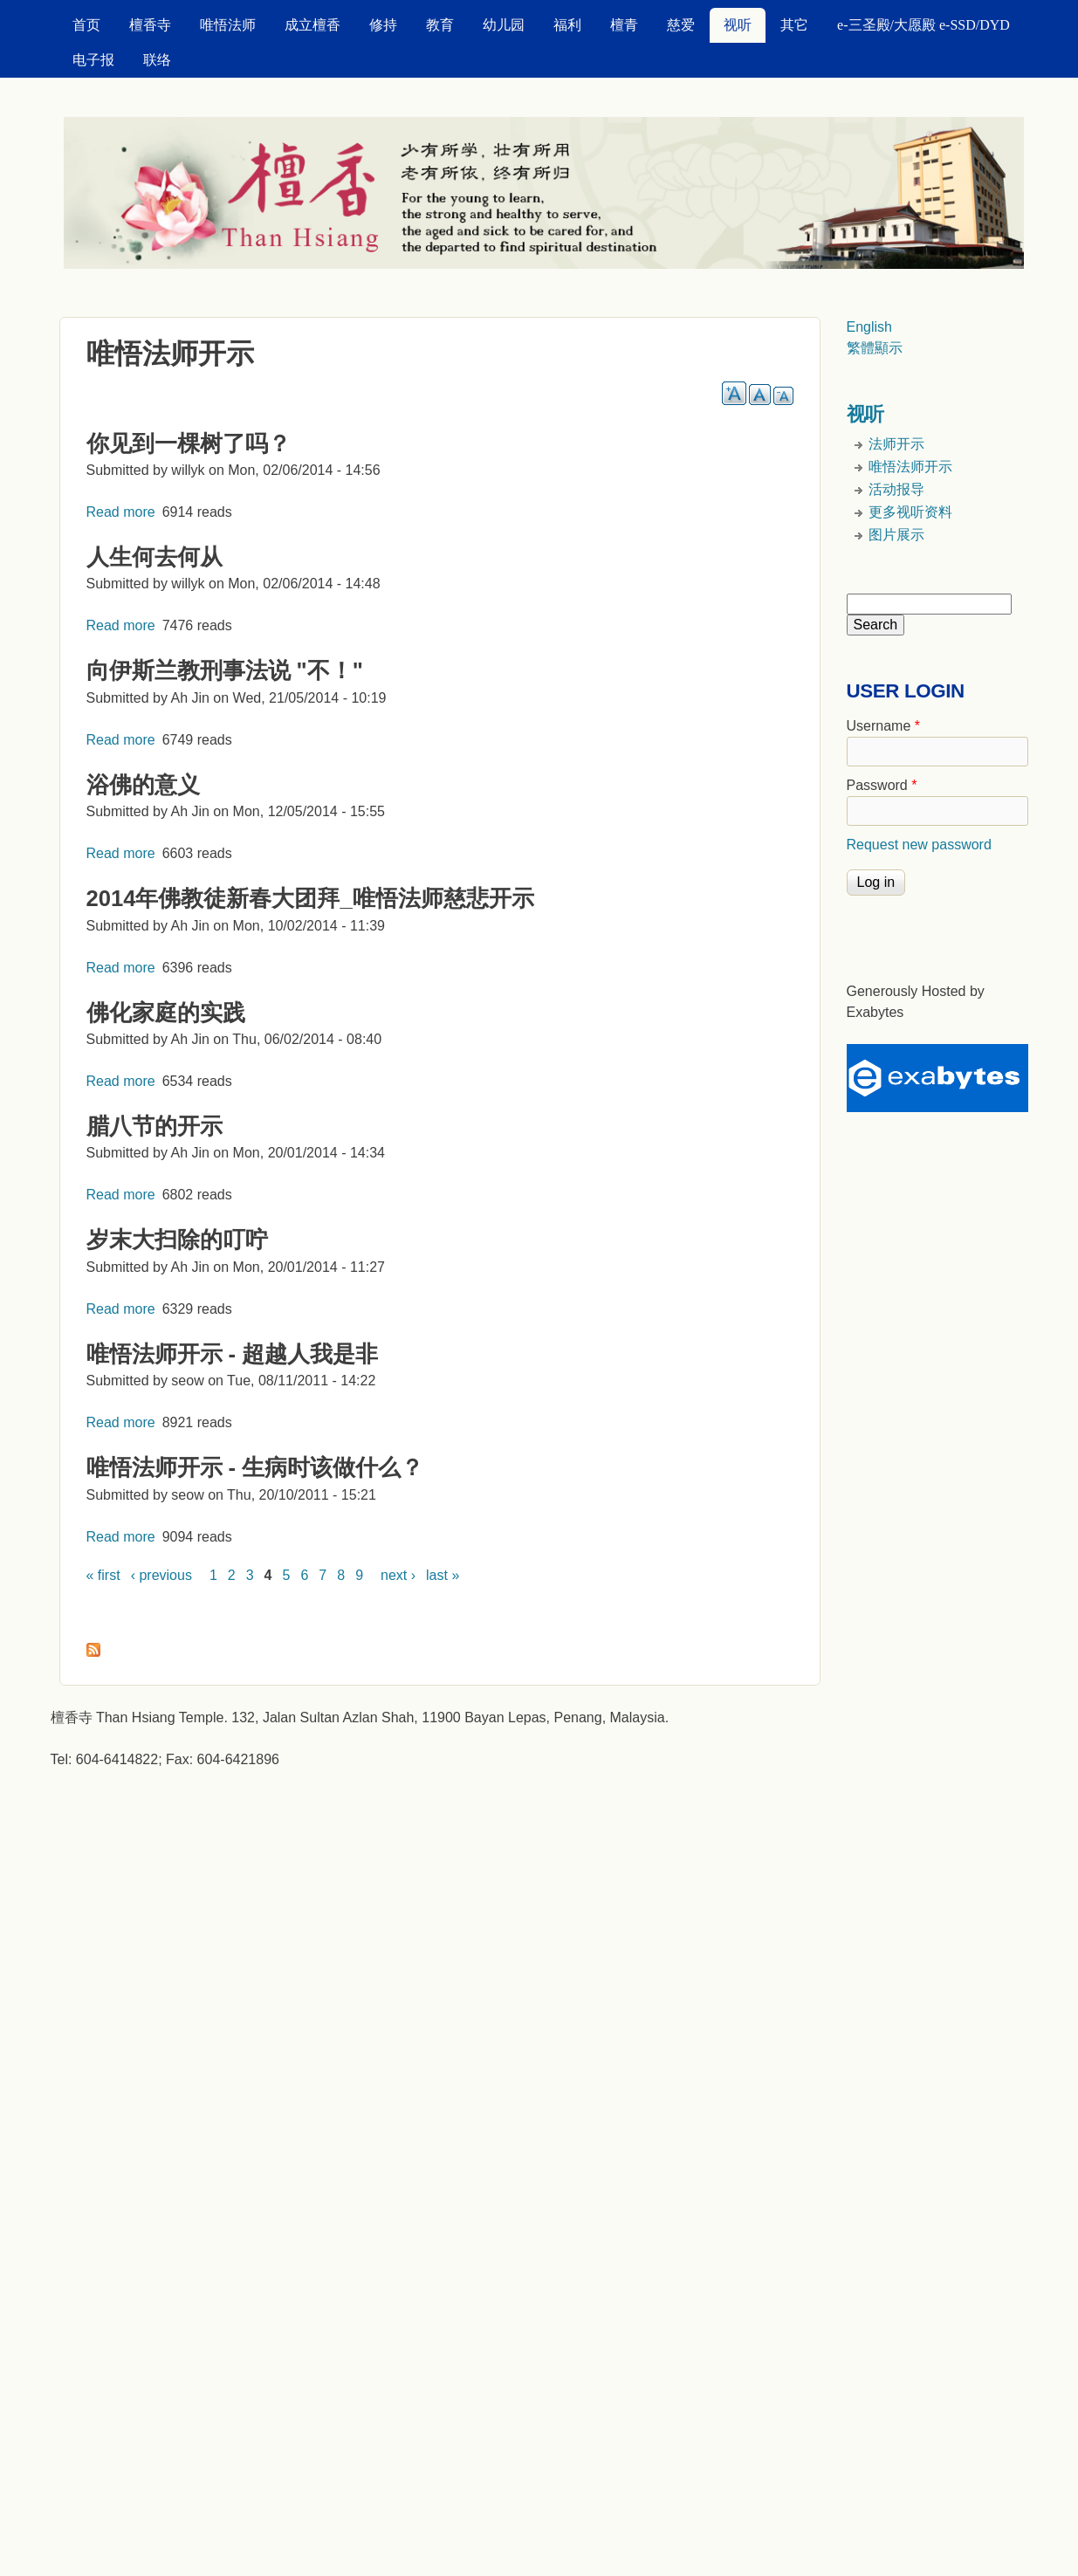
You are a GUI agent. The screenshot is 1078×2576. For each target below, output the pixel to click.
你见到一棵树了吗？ (188, 443)
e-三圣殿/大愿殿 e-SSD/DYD (923, 24)
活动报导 (896, 489)
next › (398, 1575)
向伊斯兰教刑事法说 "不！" (224, 670)
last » (442, 1575)
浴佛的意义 (143, 785)
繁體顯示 (875, 347)
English (869, 326)
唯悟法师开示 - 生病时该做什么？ (255, 1467)
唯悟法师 (228, 24)
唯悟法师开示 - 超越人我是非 (232, 1354)
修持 (383, 24)
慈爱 (681, 24)
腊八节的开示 (154, 1126)
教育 (440, 24)
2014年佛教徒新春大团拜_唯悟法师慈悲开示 (310, 898)
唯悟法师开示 (910, 466)
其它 (794, 24)
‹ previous (161, 1575)
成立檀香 (312, 24)
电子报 (93, 59)
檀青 (624, 24)
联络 (157, 59)
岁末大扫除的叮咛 (177, 1239)
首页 (86, 24)
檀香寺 (150, 24)
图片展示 (896, 534)
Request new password (919, 844)
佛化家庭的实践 (165, 1012)
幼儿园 (504, 24)
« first (103, 1575)
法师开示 (896, 443)
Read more (120, 512)
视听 (738, 24)
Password (882, 785)
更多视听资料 (910, 512)
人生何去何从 (154, 557)
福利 (567, 24)
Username (883, 725)
